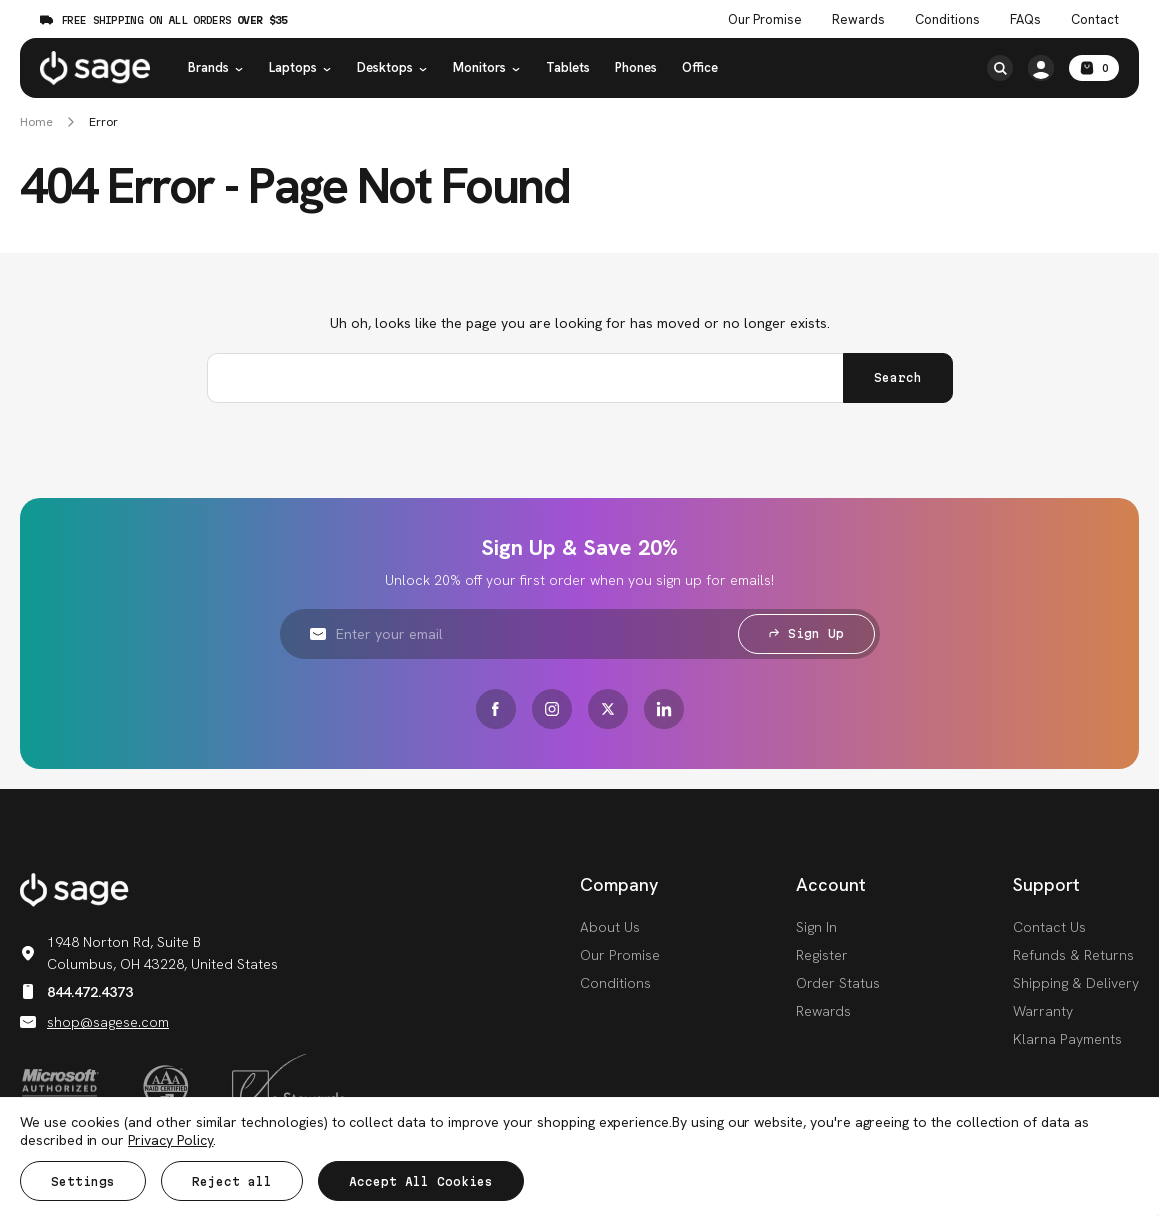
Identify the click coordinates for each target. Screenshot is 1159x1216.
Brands (216, 67)
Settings (83, 1181)
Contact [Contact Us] (1095, 20)
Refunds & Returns (1073, 955)
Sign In (816, 927)
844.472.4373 (76, 992)
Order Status (838, 983)
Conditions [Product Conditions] (947, 20)
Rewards (858, 20)
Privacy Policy (170, 1140)
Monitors (487, 67)
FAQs (1025, 20)
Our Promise (620, 955)
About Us (610, 927)
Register (822, 955)
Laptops (300, 67)
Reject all (232, 1181)
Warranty (1043, 1011)
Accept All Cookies (421, 1181)
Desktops (392, 67)
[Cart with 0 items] (1094, 68)
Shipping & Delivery (1076, 983)
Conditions (615, 983)
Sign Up (806, 633)
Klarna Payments (1067, 1039)
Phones (636, 67)
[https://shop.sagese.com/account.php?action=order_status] (1041, 68)
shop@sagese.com (94, 1022)
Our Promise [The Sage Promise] (765, 20)
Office (700, 67)
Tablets (568, 67)
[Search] (1000, 68)
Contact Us (1049, 927)
